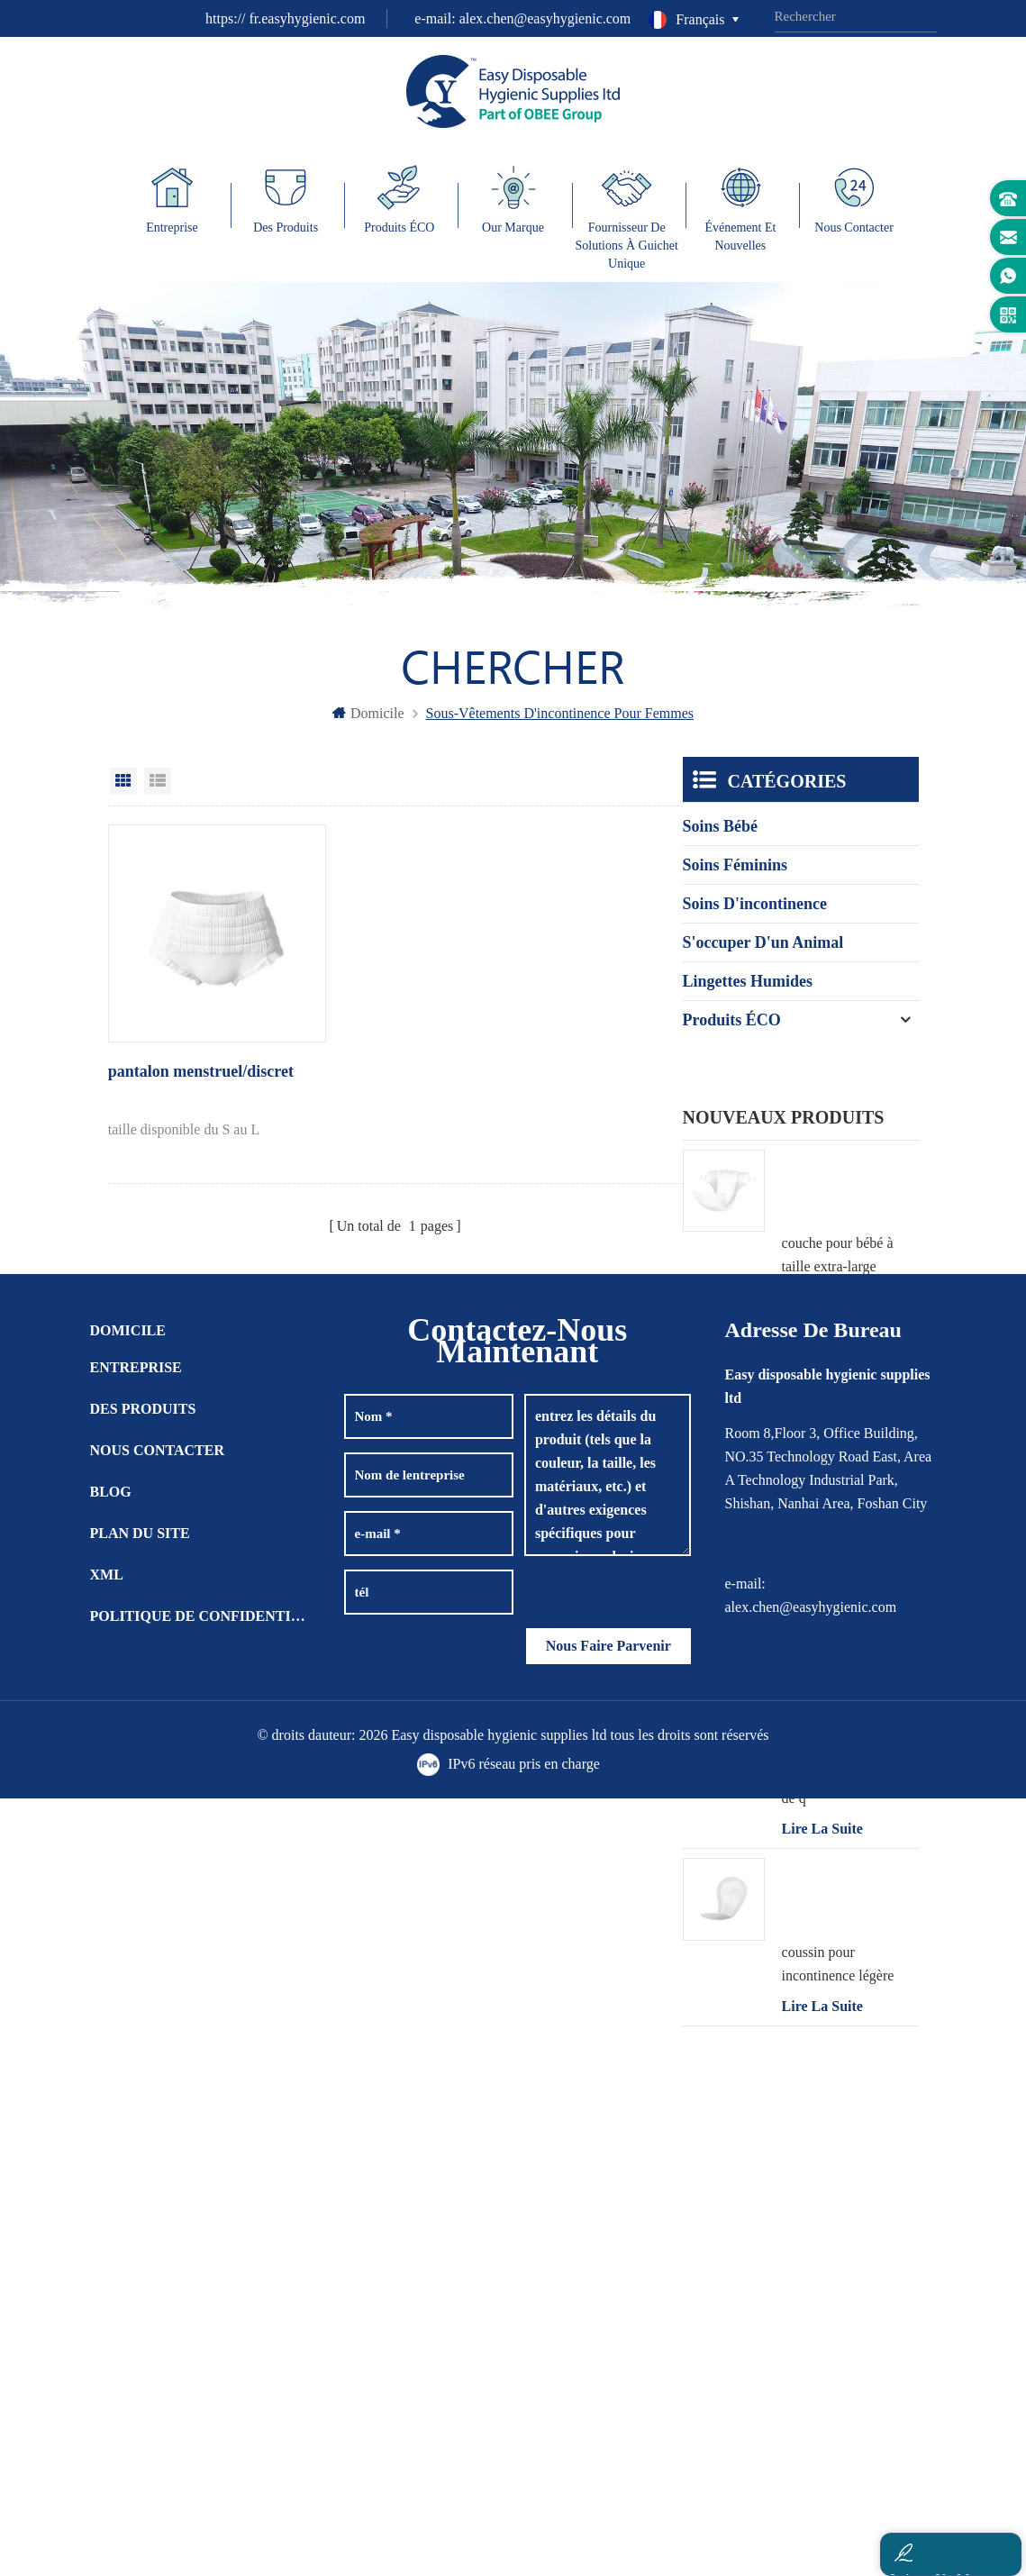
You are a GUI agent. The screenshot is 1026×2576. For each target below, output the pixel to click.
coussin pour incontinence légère (838, 1952)
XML (106, 2351)
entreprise (136, 2144)
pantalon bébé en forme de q (850, 1775)
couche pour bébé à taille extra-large (838, 1243)
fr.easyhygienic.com (307, 18)
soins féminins (735, 878)
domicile (368, 725)
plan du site (140, 2309)
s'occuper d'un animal (763, 955)
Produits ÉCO (732, 1033)
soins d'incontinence (755, 916)
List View (157, 793)
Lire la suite (822, 1286)
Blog (111, 2268)
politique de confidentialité (200, 2392)
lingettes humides (748, 994)
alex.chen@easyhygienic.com (545, 18)
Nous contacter (157, 2227)
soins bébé (720, 839)
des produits (143, 2185)
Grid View (123, 793)
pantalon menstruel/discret (168, 1057)
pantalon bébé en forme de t (850, 1598)
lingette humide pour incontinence (842, 1420)
